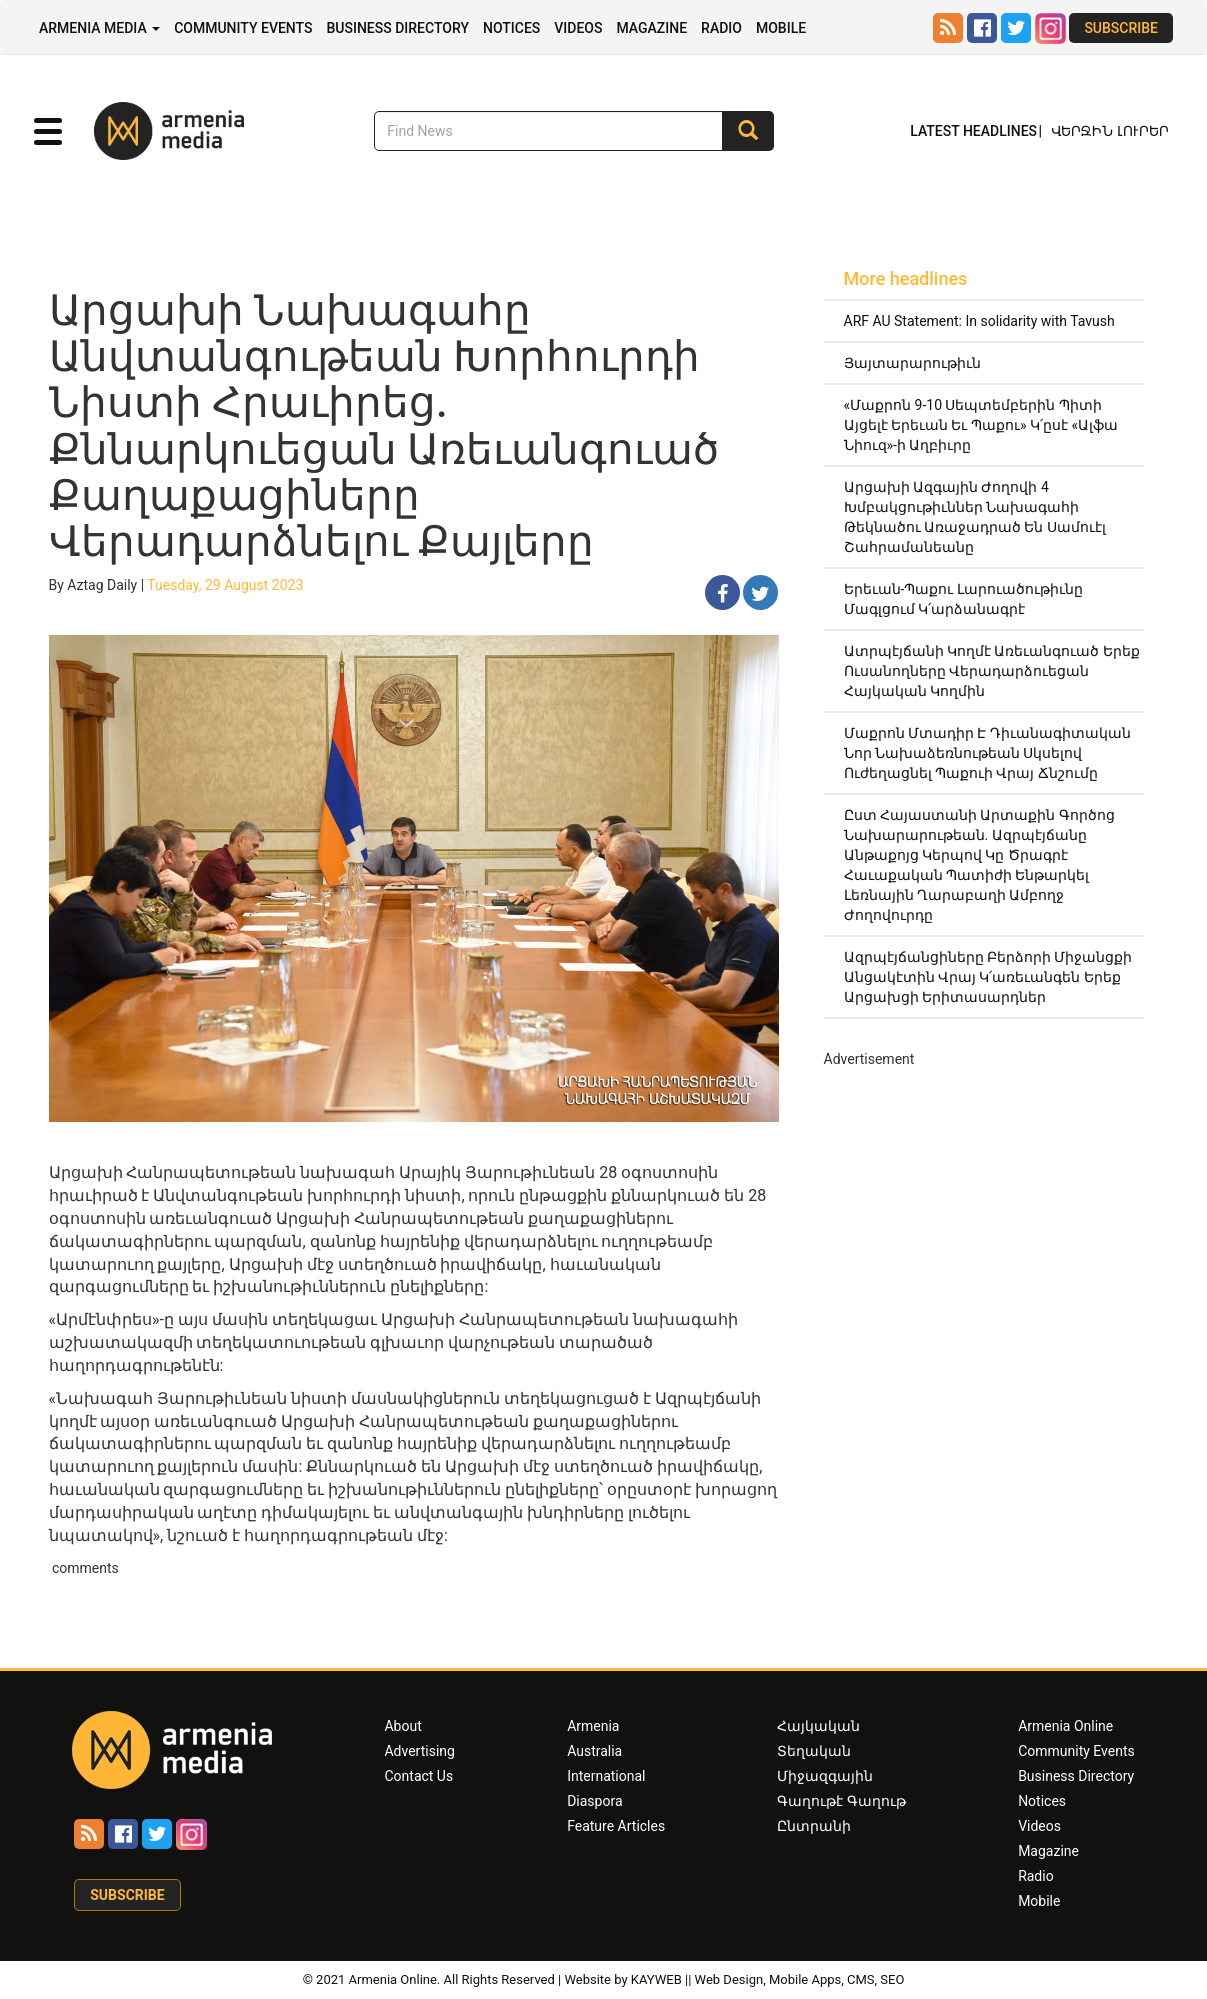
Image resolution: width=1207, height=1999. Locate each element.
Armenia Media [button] (99, 28)
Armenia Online (1065, 1726)
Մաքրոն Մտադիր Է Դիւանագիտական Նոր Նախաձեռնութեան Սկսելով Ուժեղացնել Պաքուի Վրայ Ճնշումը (987, 753)
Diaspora (594, 1801)
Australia (594, 1751)
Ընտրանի (814, 1826)
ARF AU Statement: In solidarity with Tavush (979, 321)
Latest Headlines (973, 131)
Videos (578, 28)
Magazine (651, 28)
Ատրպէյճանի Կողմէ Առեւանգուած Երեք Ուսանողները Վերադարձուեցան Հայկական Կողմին (992, 671)
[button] (48, 132)
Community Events (243, 28)
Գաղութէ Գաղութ (841, 1801)
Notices (511, 28)
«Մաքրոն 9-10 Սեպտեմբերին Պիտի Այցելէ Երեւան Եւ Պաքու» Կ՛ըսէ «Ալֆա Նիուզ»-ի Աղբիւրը (981, 425)
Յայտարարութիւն (912, 363)
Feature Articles (616, 1826)
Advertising (419, 1751)
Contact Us (418, 1776)
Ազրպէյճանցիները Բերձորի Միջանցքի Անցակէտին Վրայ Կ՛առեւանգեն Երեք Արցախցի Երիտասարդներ (988, 977)
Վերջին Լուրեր (1110, 131)
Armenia (593, 1726)
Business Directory (397, 28)
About (402, 1726)
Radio (721, 28)
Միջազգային (825, 1776)
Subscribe (1121, 28)
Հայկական (818, 1726)
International (606, 1776)
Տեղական (814, 1751)
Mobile (781, 28)
